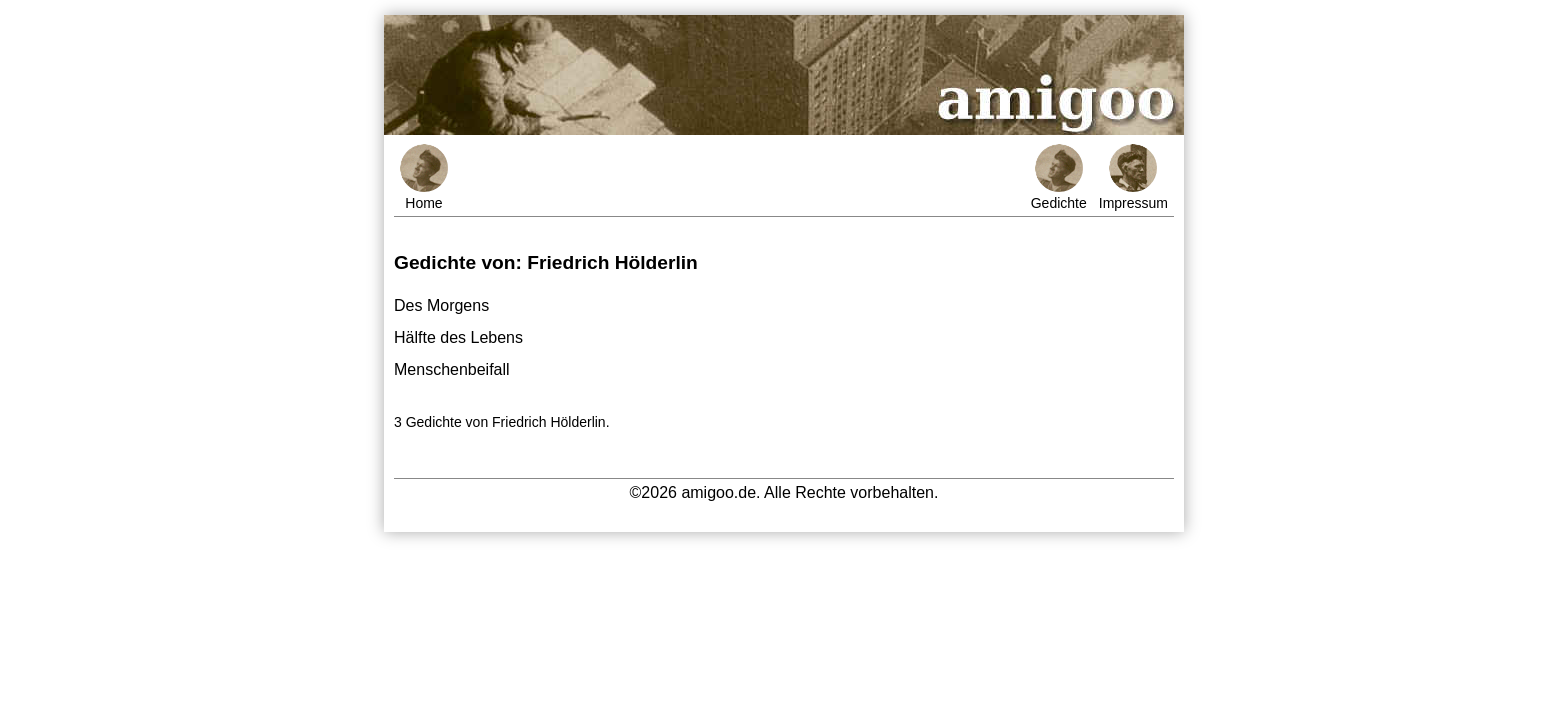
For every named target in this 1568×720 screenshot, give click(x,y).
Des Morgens (441, 305)
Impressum (1133, 177)
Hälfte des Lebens (458, 337)
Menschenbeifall (452, 369)
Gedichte (1059, 177)
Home (424, 177)
